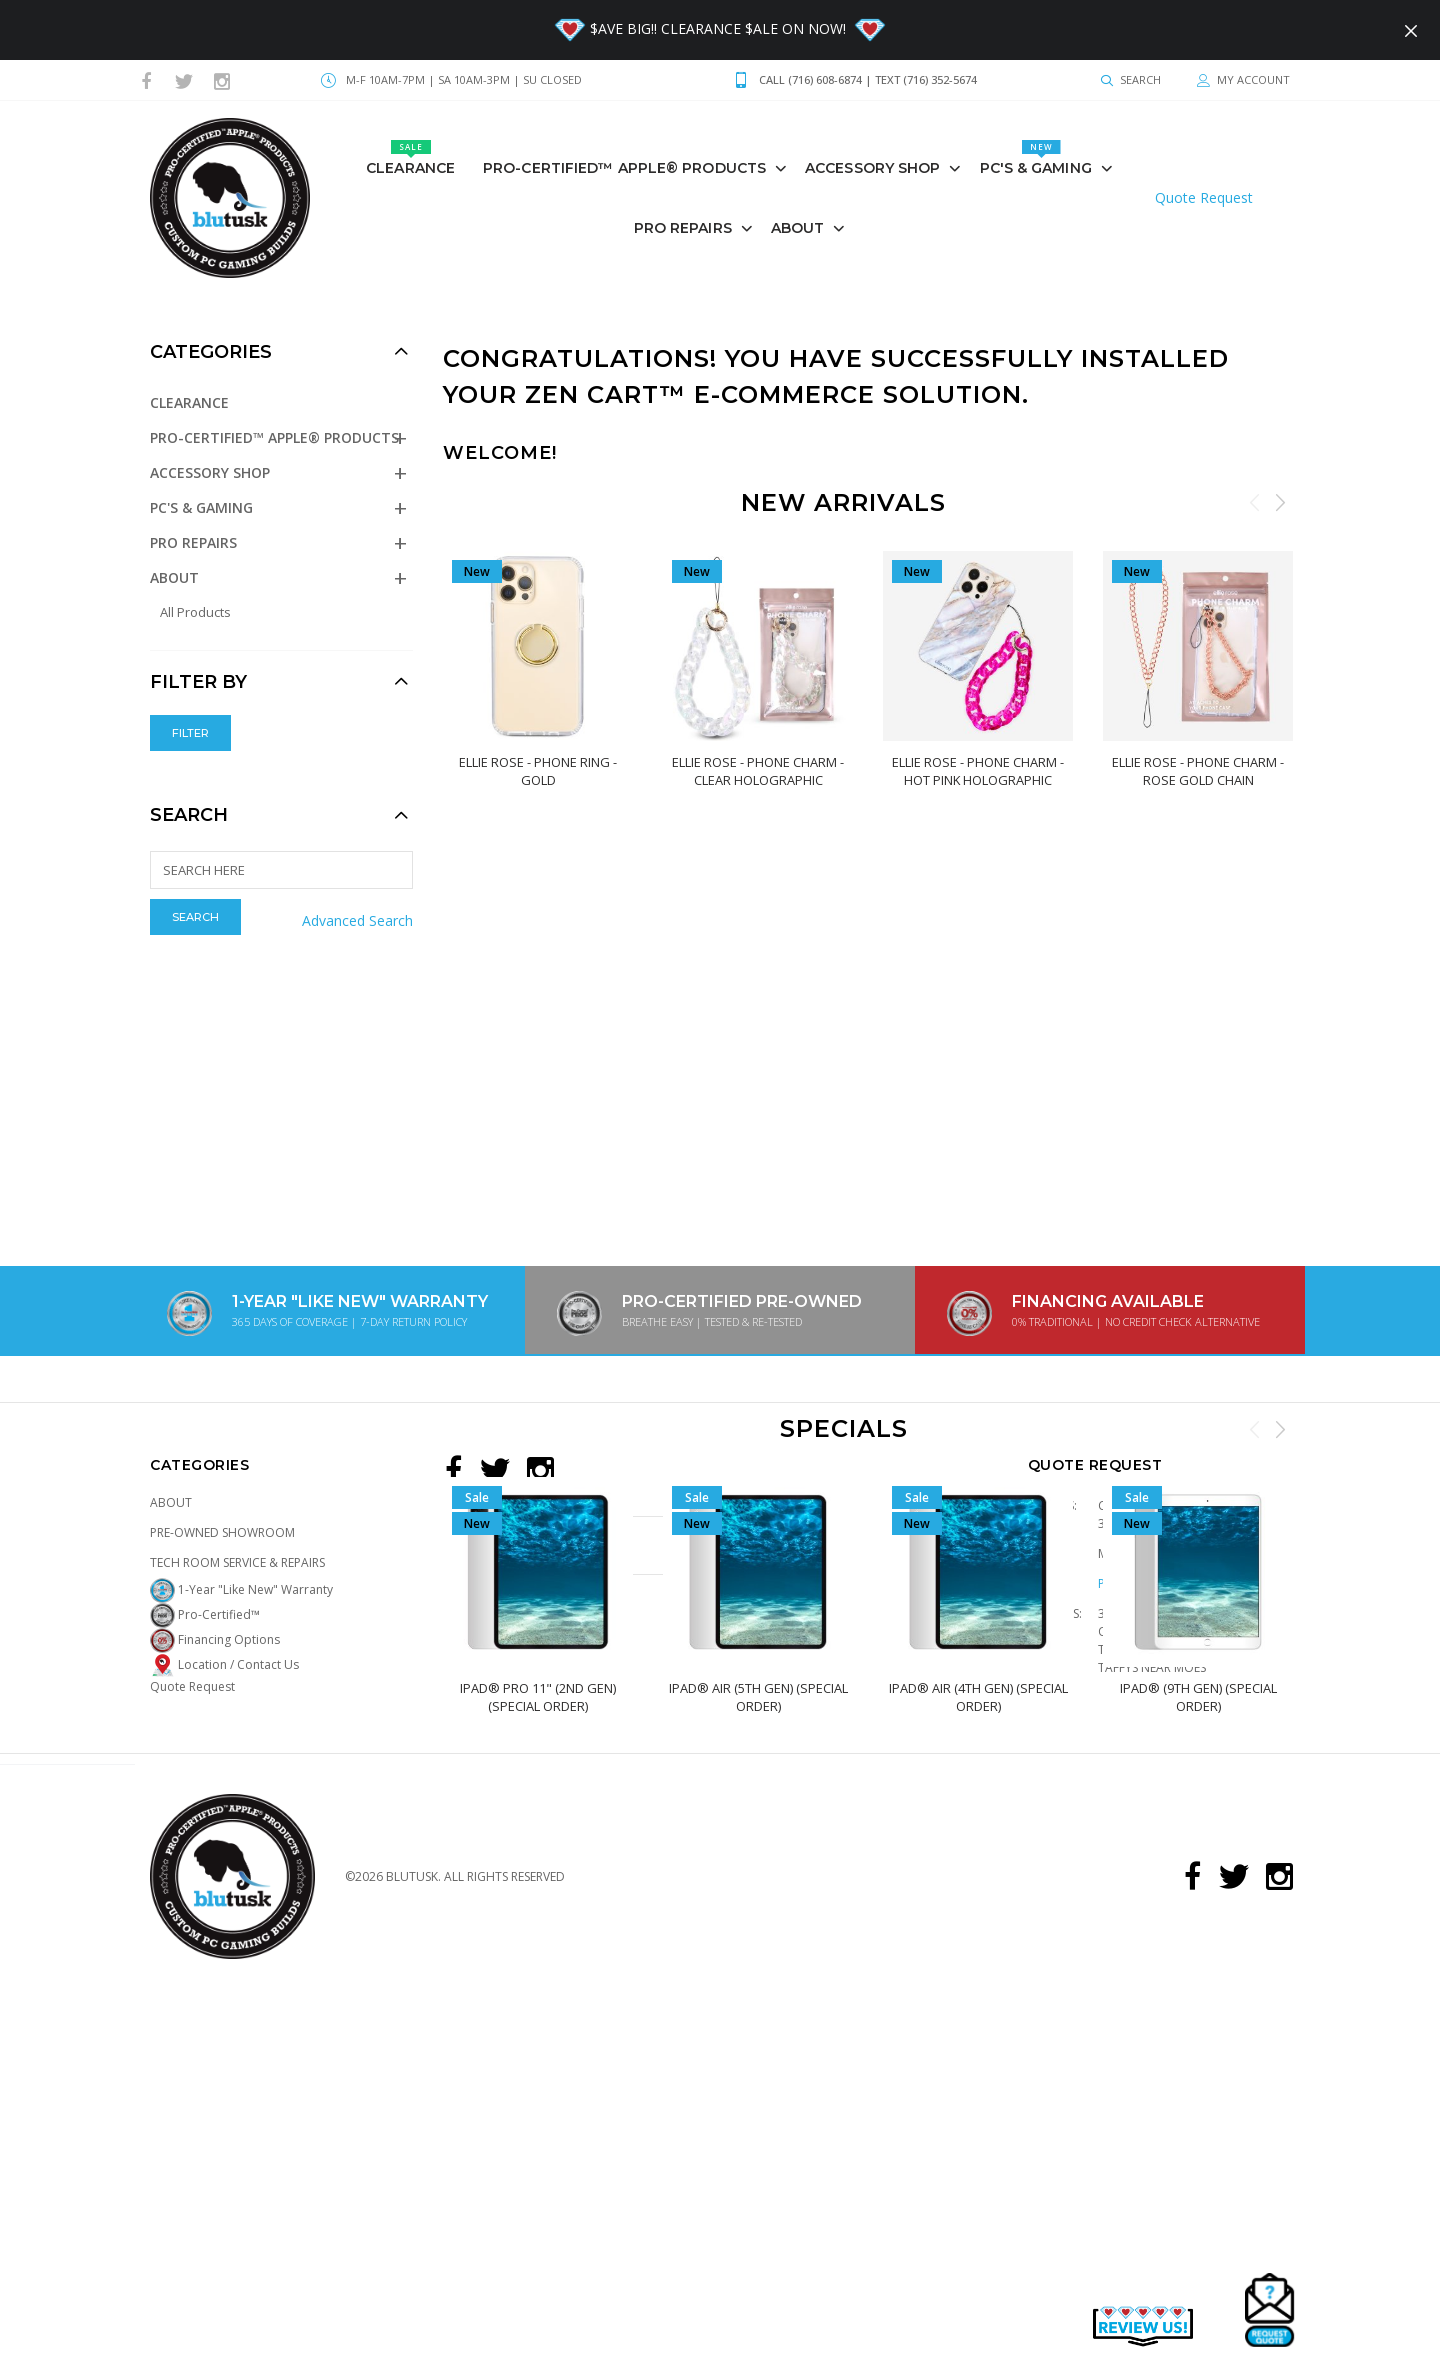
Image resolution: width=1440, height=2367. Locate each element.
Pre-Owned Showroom (222, 1532)
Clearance (410, 158)
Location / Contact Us (224, 1664)
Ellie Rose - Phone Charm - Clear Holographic (758, 771)
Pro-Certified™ (205, 1614)
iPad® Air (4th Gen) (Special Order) (977, 1697)
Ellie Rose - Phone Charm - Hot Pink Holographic (978, 771)
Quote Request (1204, 197)
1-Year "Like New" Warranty (241, 1589)
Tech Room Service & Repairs (237, 1562)
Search (189, 815)
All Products (195, 612)
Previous (1255, 502)
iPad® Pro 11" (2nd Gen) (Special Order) (538, 1697)
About (798, 228)
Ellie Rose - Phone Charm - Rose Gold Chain (1198, 771)
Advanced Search (357, 920)
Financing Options (215, 1639)
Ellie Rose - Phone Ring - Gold (538, 771)
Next (1280, 502)
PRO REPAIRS (683, 228)
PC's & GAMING (1036, 158)
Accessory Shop (872, 168)
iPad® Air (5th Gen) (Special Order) (757, 1697)
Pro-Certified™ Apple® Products (624, 168)
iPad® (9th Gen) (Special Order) (1197, 1697)
